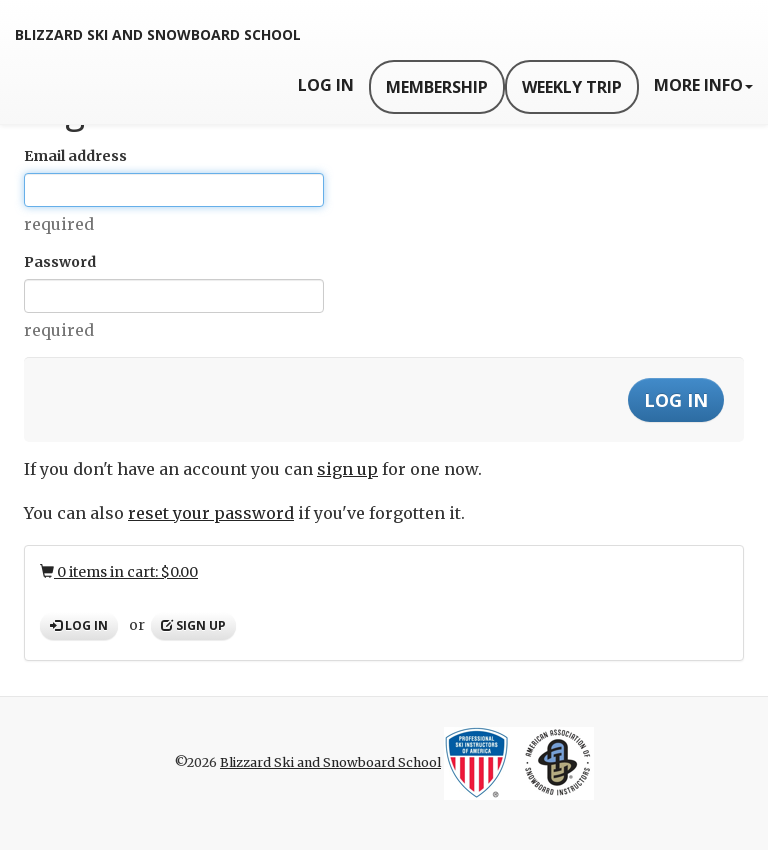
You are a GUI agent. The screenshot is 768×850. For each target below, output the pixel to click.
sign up (347, 469)
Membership (437, 87)
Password (60, 262)
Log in (79, 625)
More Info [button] (703, 85)
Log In (326, 85)
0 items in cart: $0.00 (119, 572)
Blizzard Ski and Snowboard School (158, 34)
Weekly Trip (572, 87)
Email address (75, 156)
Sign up (193, 625)
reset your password (211, 513)
